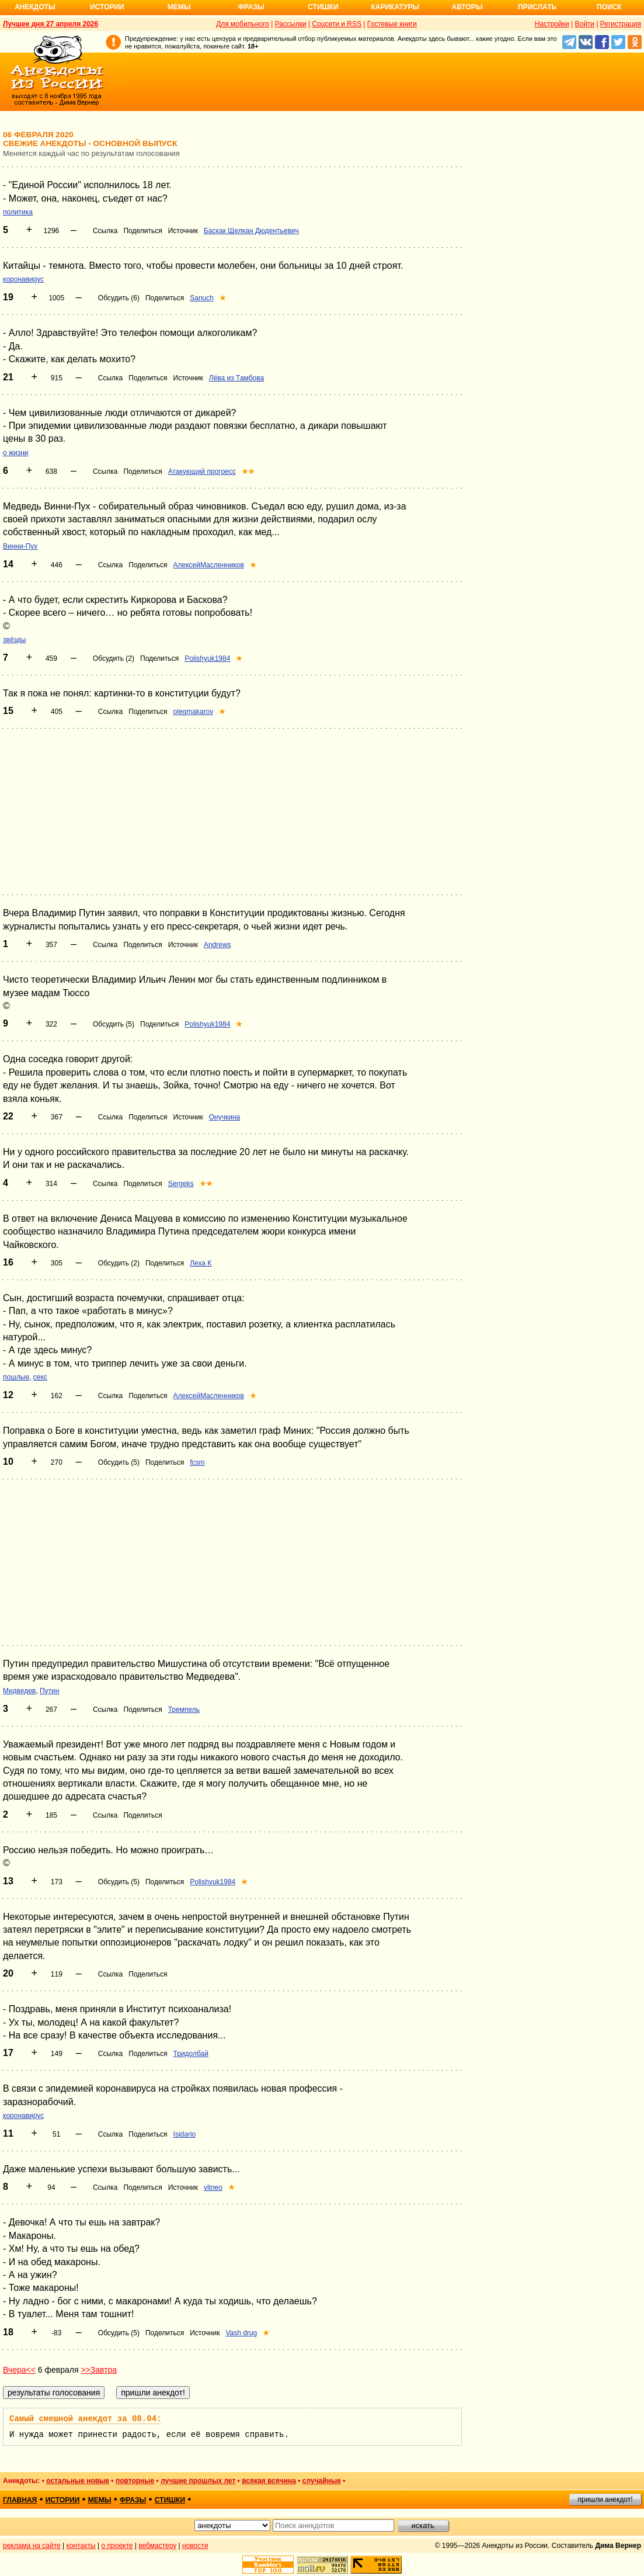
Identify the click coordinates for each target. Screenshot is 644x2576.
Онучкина (224, 1117)
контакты (81, 2546)
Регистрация (620, 24)
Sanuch (202, 298)
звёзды (14, 640)
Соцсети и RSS (336, 24)
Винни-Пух (20, 546)
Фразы (251, 7)
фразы (133, 2500)
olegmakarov (193, 712)
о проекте (117, 2546)
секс (40, 1377)
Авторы (467, 7)
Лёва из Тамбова (236, 378)
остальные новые (77, 2481)
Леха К (200, 1263)
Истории (107, 7)
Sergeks (181, 1184)
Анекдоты (35, 7)
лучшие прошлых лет (198, 2481)
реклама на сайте (32, 2546)
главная (20, 2500)
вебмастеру (157, 2546)
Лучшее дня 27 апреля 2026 (50, 24)
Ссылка (105, 231)
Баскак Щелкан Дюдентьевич (251, 231)
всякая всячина (269, 2481)
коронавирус (23, 279)
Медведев (19, 1691)
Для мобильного (242, 24)
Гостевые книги (392, 24)
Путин (49, 1691)
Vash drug (241, 2333)
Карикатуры (395, 7)
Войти (584, 24)
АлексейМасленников (208, 565)
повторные (135, 2481)
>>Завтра (99, 2369)
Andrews (217, 945)
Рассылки (291, 24)
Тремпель (184, 1709)
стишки (170, 2500)
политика (18, 212)
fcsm (197, 1462)
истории (63, 2500)
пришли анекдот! (604, 2499)
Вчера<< (19, 2369)
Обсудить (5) (113, 1024)
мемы (100, 2500)
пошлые (16, 1377)
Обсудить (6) (119, 298)
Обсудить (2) (113, 658)
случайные (321, 2481)
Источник (183, 231)
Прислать (537, 7)
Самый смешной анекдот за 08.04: (85, 2419)
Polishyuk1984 (207, 658)
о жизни (16, 453)
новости (195, 2546)
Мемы (179, 7)
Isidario (184, 2134)
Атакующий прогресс (202, 471)
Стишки (323, 7)
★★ (248, 471)
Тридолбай (190, 2054)
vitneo (213, 2187)
